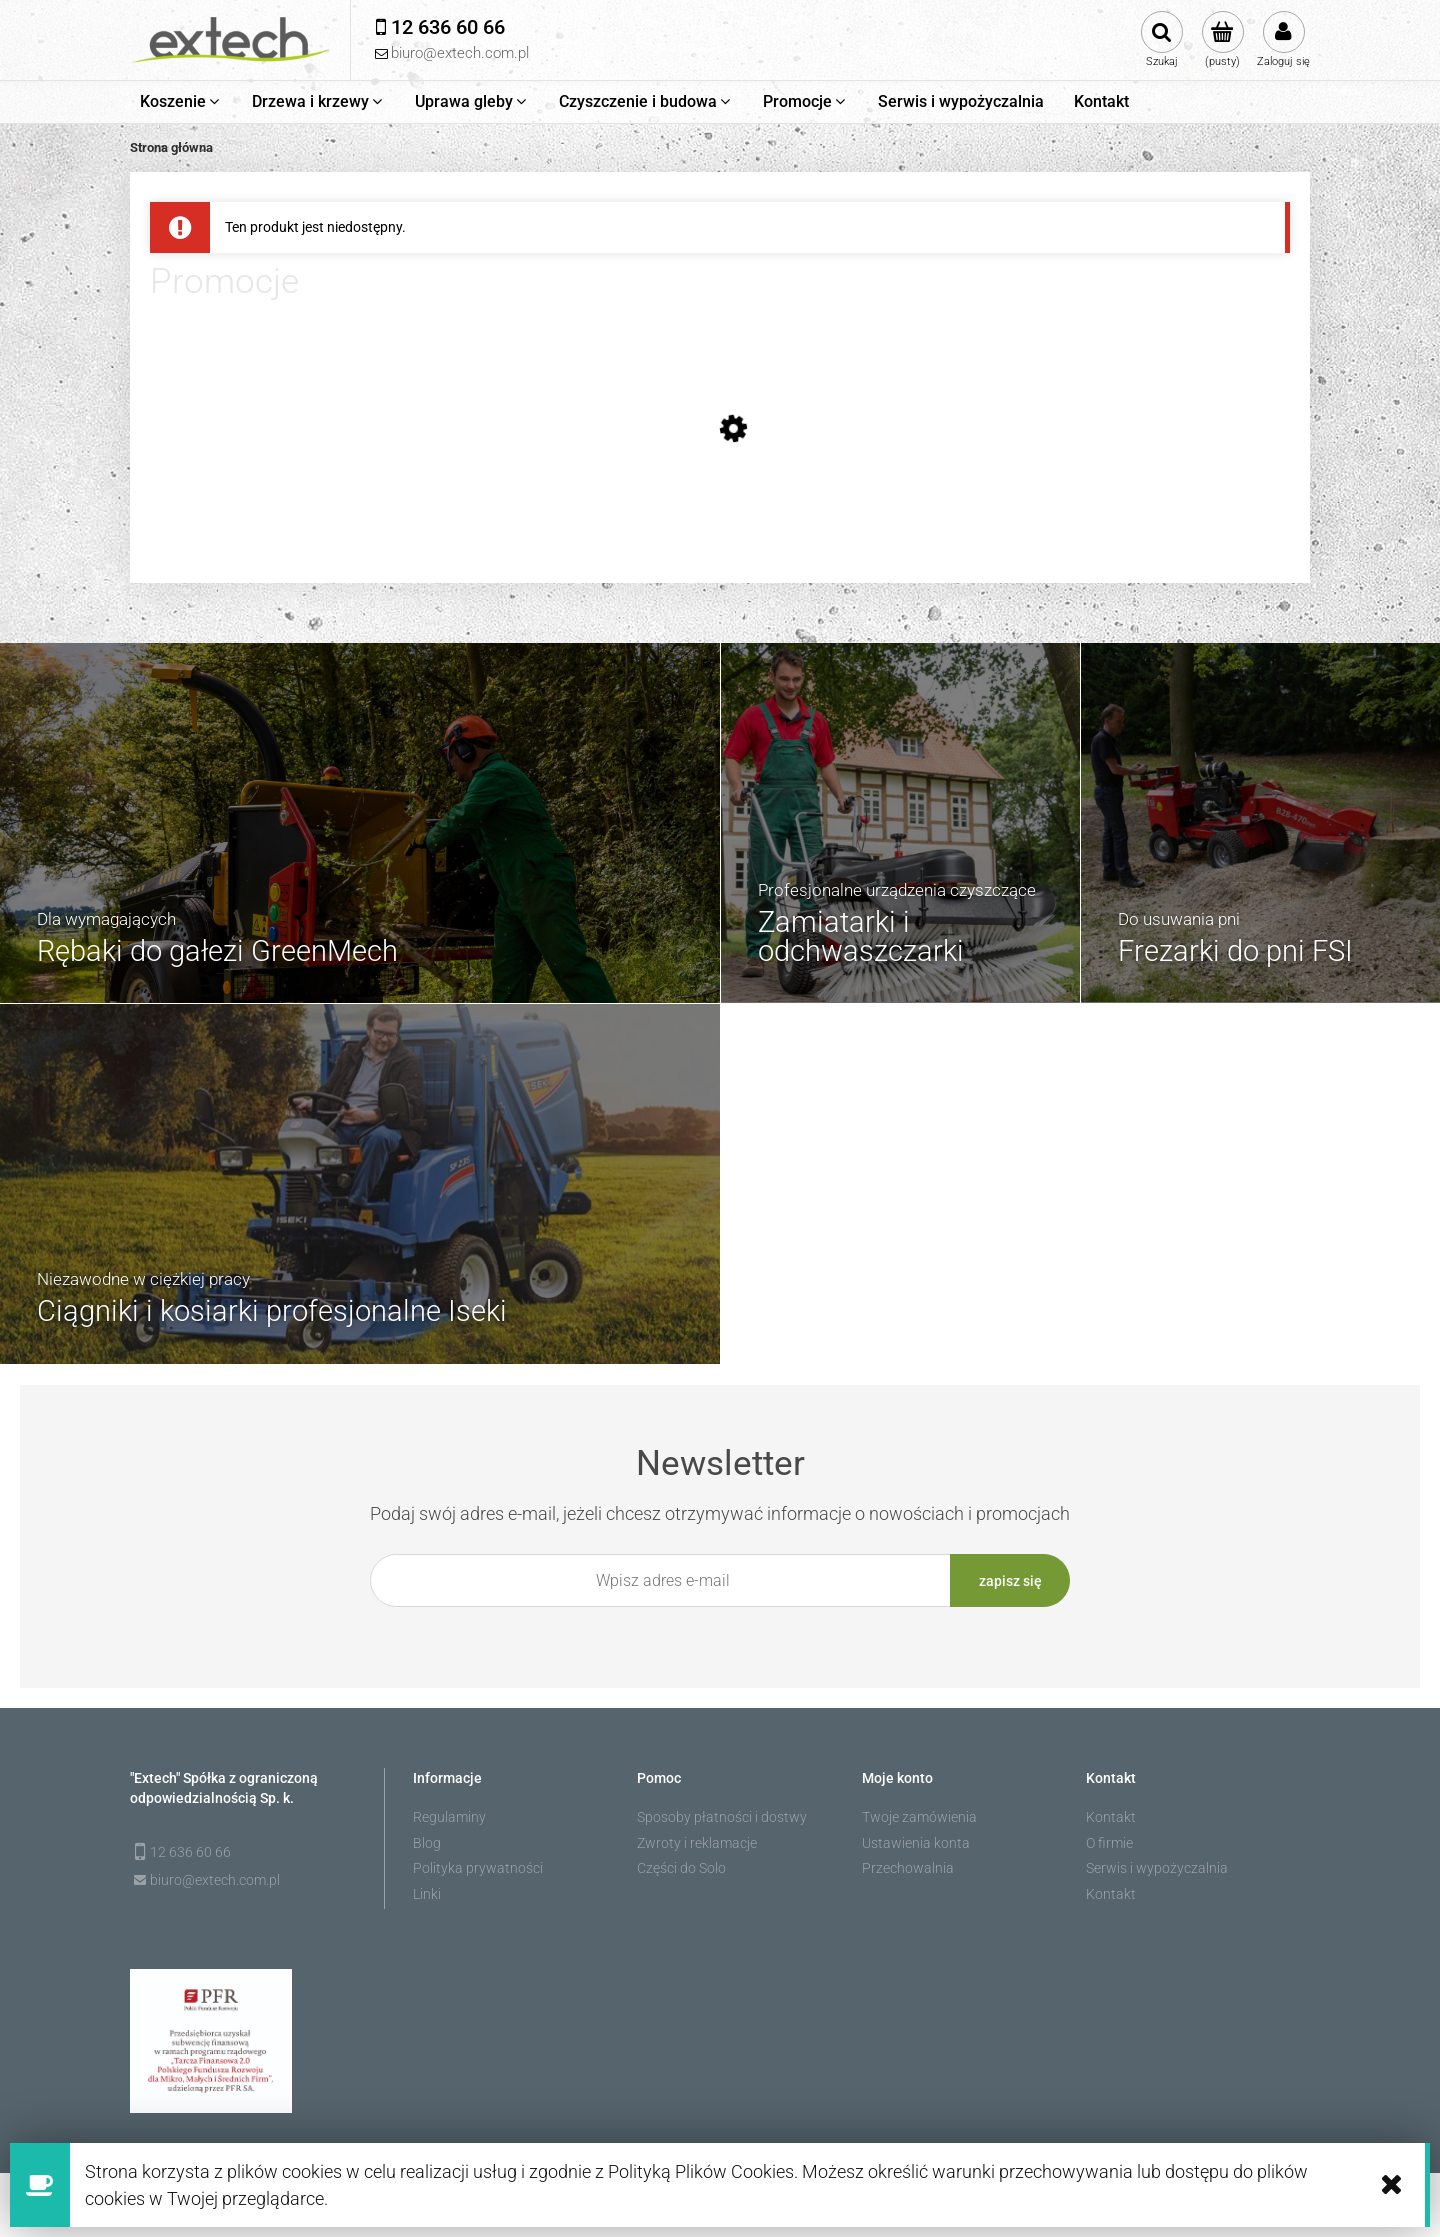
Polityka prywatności (478, 1867)
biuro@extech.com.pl (215, 1878)
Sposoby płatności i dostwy (722, 1816)
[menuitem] (181, 102)
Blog (427, 1841)
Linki (427, 1893)
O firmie (1109, 1841)
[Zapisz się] (1010, 1580)
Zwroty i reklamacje (697, 1841)
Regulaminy (449, 1816)
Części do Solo (681, 1867)
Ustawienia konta (916, 1841)
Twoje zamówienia (919, 1816)
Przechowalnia (908, 1867)
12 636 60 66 (190, 1851)
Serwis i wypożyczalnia (1157, 1867)
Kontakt (1111, 1816)
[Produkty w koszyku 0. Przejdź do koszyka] (1222, 40)
